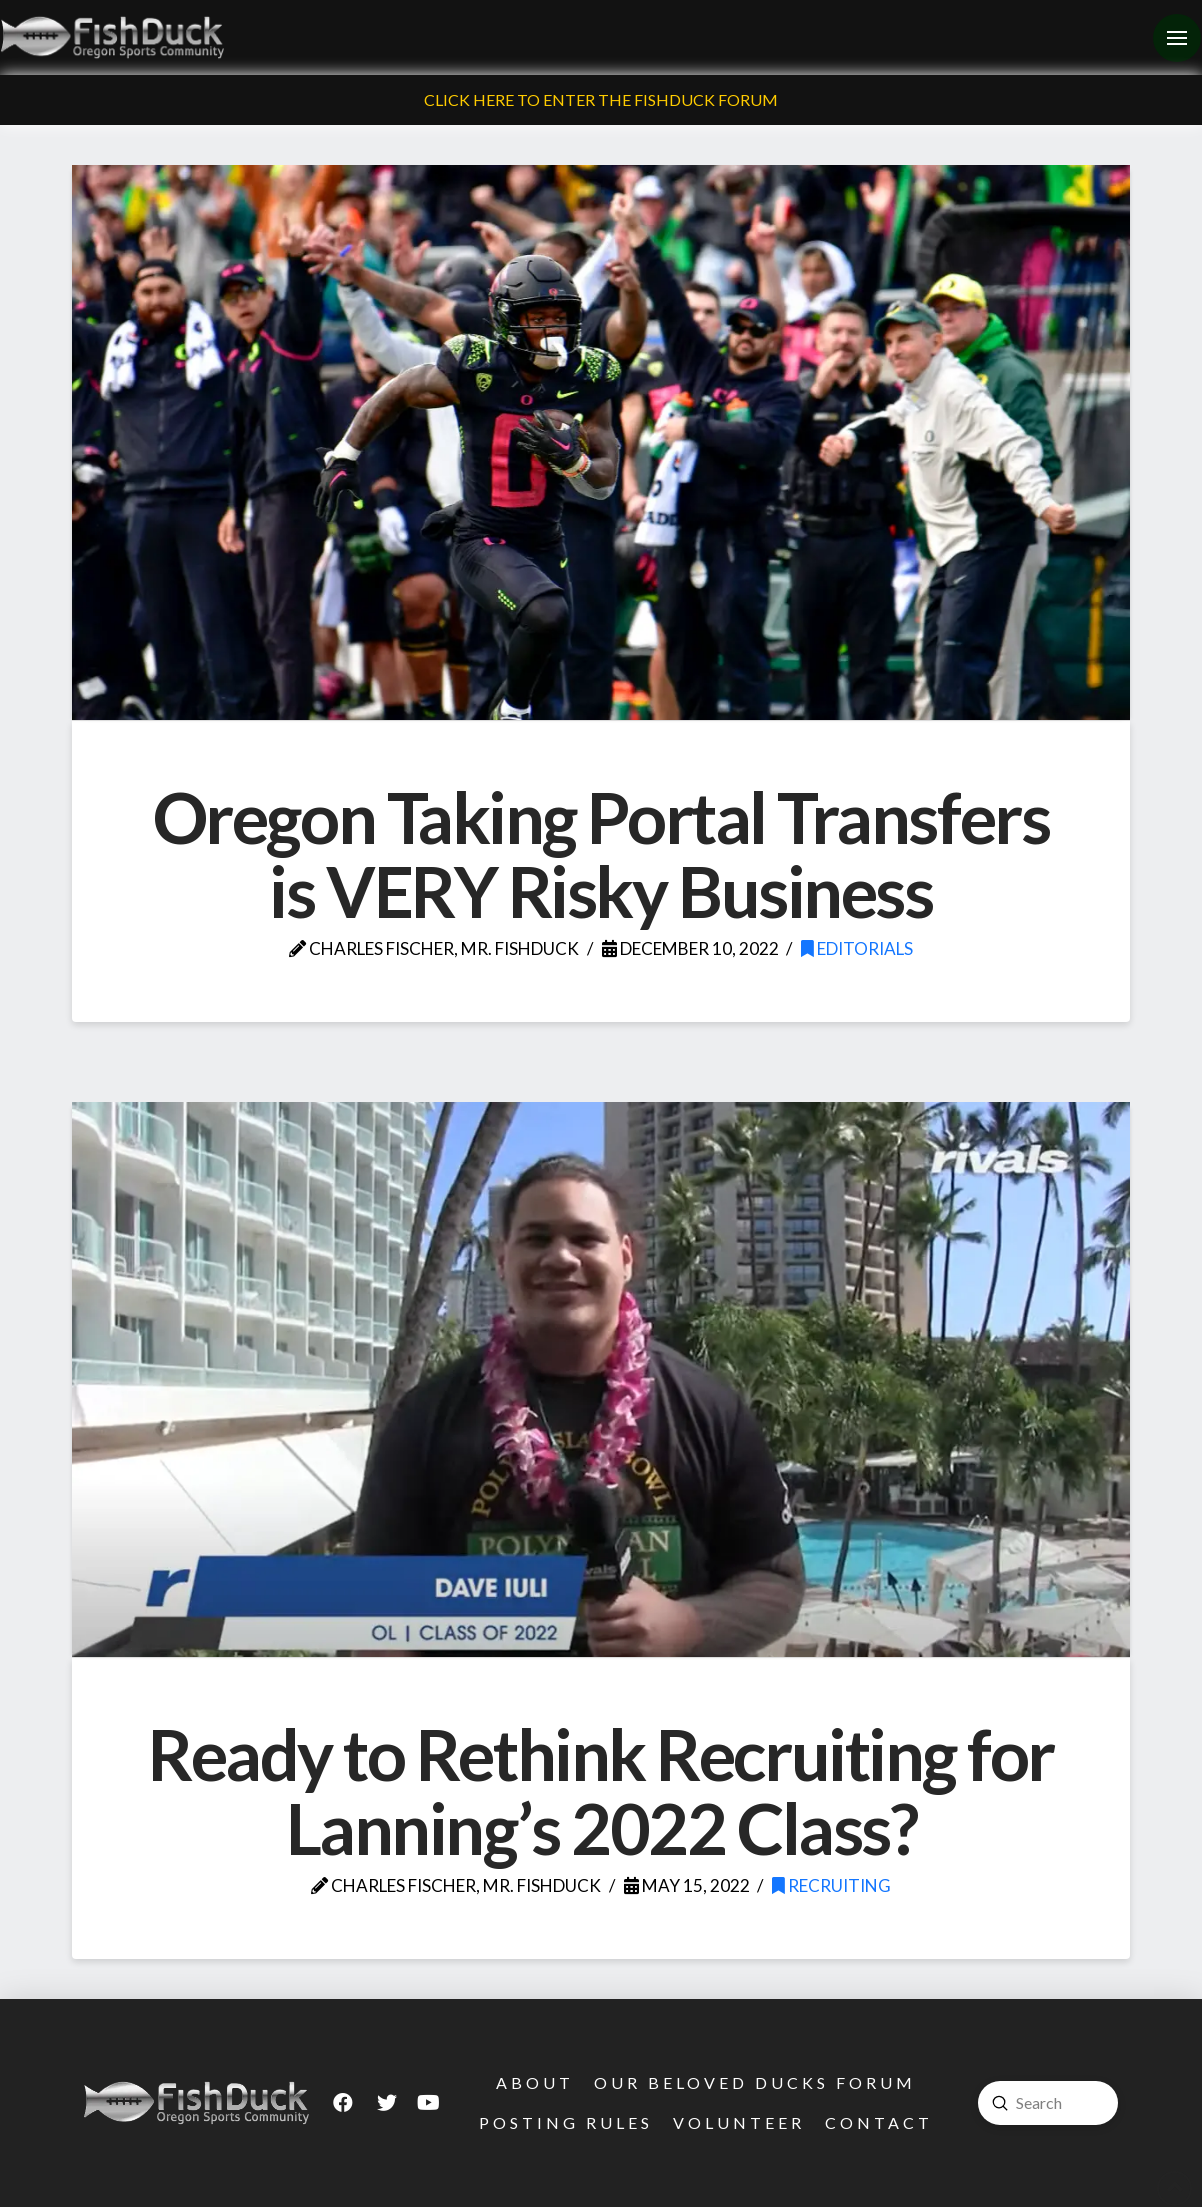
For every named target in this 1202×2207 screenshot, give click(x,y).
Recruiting (831, 1885)
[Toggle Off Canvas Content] (1177, 38)
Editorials (857, 948)
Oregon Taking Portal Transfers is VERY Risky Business (601, 854)
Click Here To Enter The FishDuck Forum (601, 99)
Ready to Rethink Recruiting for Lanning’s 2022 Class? (601, 1791)
